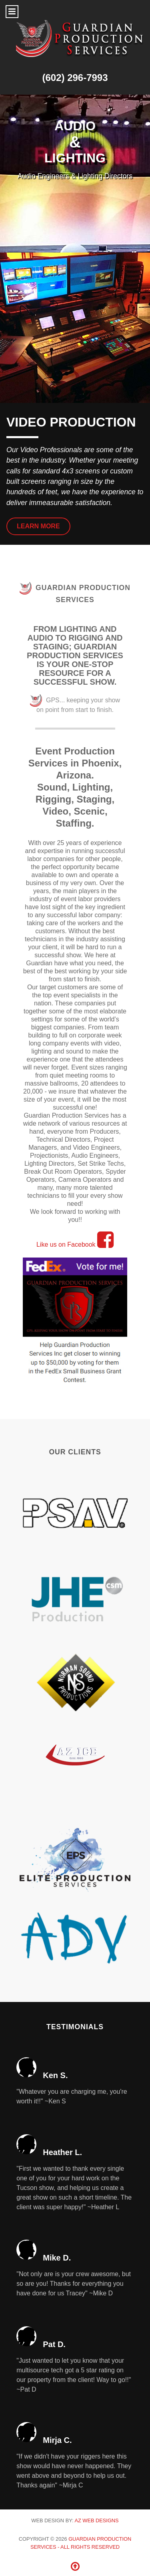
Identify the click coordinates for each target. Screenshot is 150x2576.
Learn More (38, 526)
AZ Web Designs (96, 2520)
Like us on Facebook (75, 1244)
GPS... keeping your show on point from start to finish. (75, 703)
